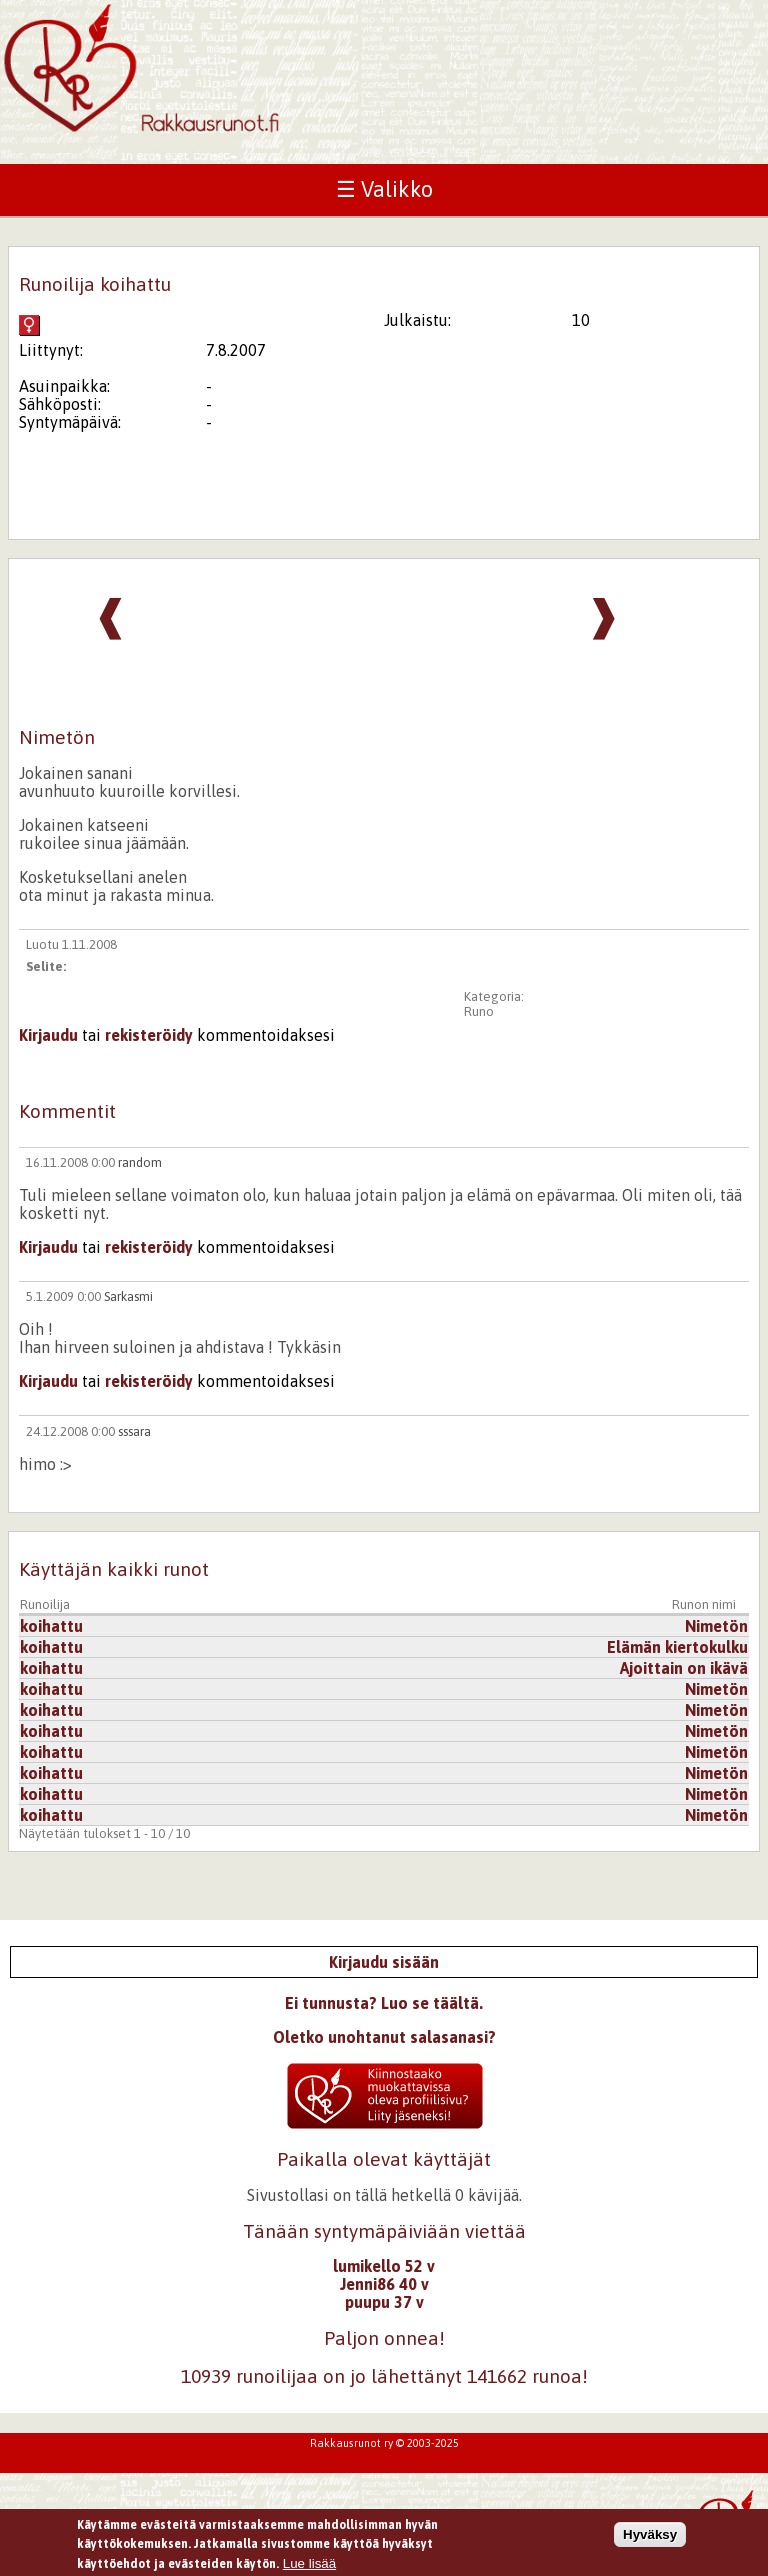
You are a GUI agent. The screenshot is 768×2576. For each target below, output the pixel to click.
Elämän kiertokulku (677, 1647)
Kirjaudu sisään (384, 1962)
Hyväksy (650, 2537)
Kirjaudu (48, 1035)
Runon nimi (704, 1604)
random (140, 1162)
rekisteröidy (149, 1035)
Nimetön (716, 1626)
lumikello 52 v (384, 2266)
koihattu (51, 1626)
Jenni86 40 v (384, 2284)
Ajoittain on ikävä (684, 1668)
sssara (134, 1431)
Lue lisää (309, 2566)
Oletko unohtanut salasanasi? (384, 2037)
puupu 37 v (384, 2302)
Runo (479, 1011)
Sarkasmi (128, 1296)
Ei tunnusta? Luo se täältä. (384, 2003)
